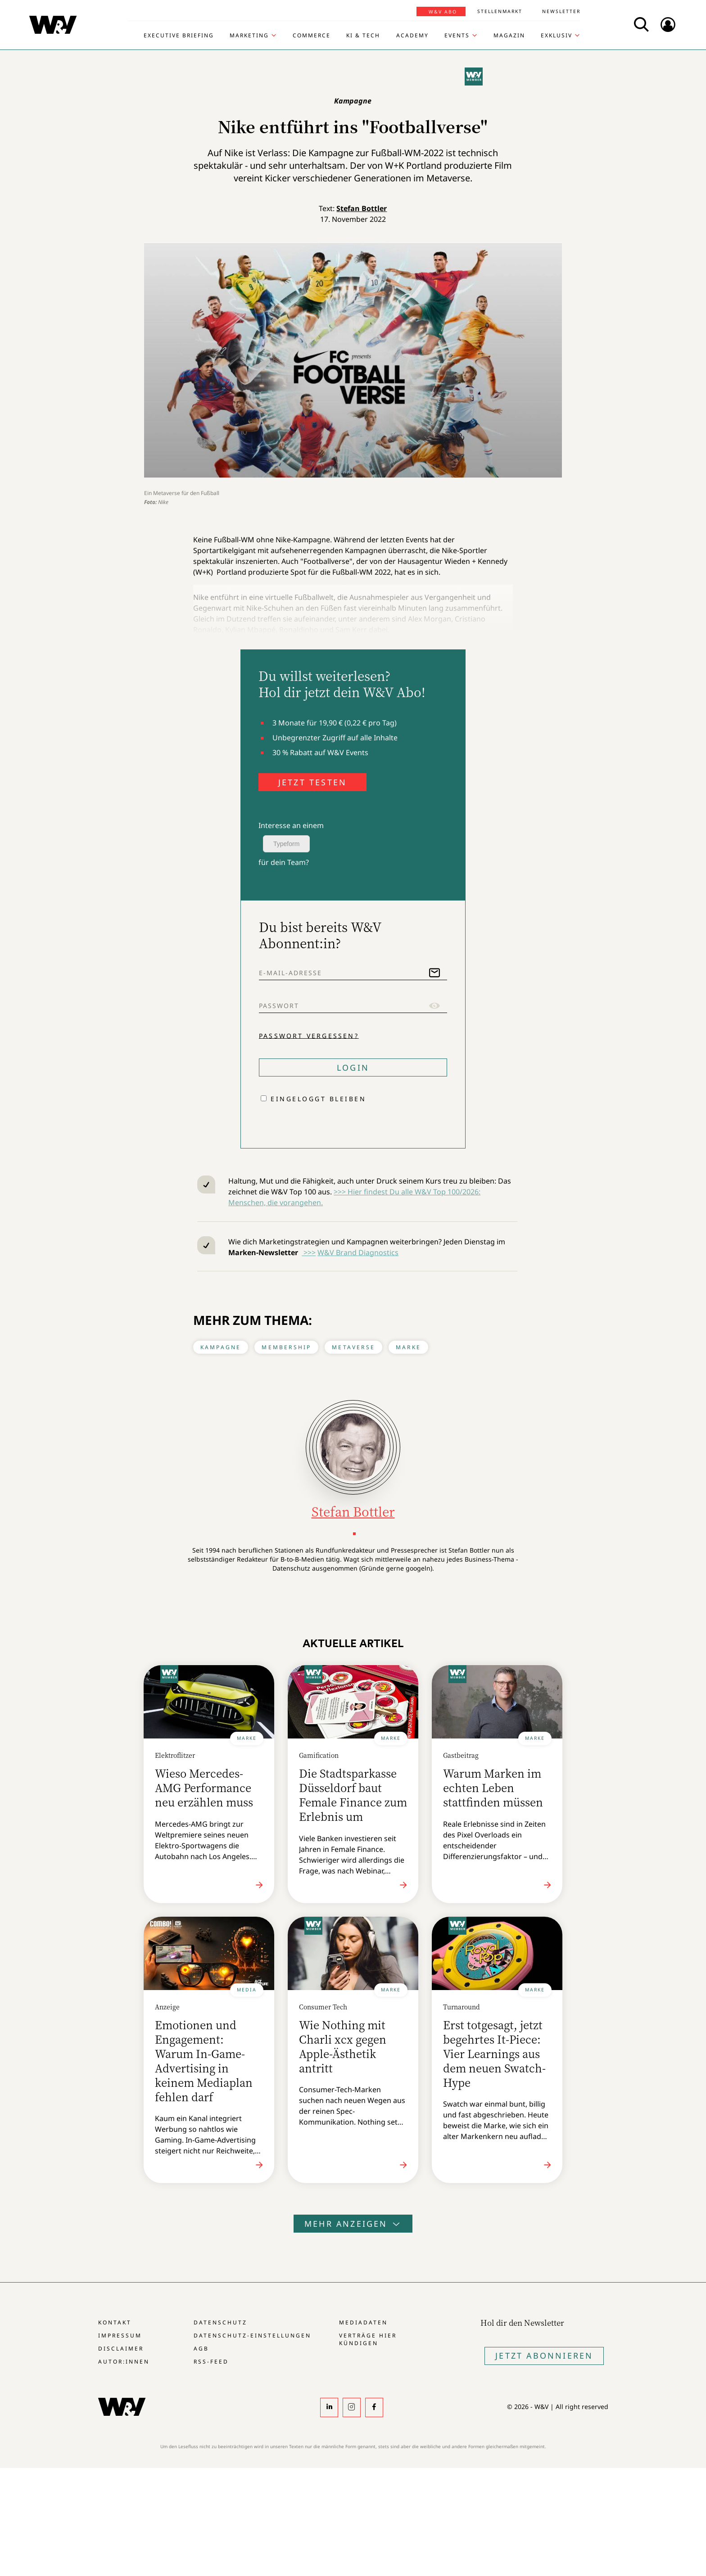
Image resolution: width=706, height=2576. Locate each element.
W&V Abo (443, 12)
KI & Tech (363, 35)
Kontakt (114, 2322)
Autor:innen (123, 2361)
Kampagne (220, 1347)
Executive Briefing (179, 35)
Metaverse (353, 1347)
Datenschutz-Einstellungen (252, 2335)
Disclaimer (121, 2348)
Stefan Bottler (361, 208)
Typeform (286, 843)
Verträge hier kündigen (368, 2339)
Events (457, 35)
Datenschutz (220, 2322)
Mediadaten (363, 2322)
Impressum (120, 2335)
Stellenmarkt (499, 11)
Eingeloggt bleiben (318, 1098)
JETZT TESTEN (312, 782)
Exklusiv (556, 35)
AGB (201, 2348)
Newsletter (561, 11)
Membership (286, 1347)
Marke (408, 1347)
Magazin (509, 35)
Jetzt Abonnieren (544, 2355)
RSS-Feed (211, 2361)
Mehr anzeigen (353, 2223)
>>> (309, 1252)
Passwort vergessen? (309, 1035)
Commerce (311, 35)
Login (353, 1067)
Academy (412, 35)
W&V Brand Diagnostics (357, 1252)
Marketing (249, 35)
